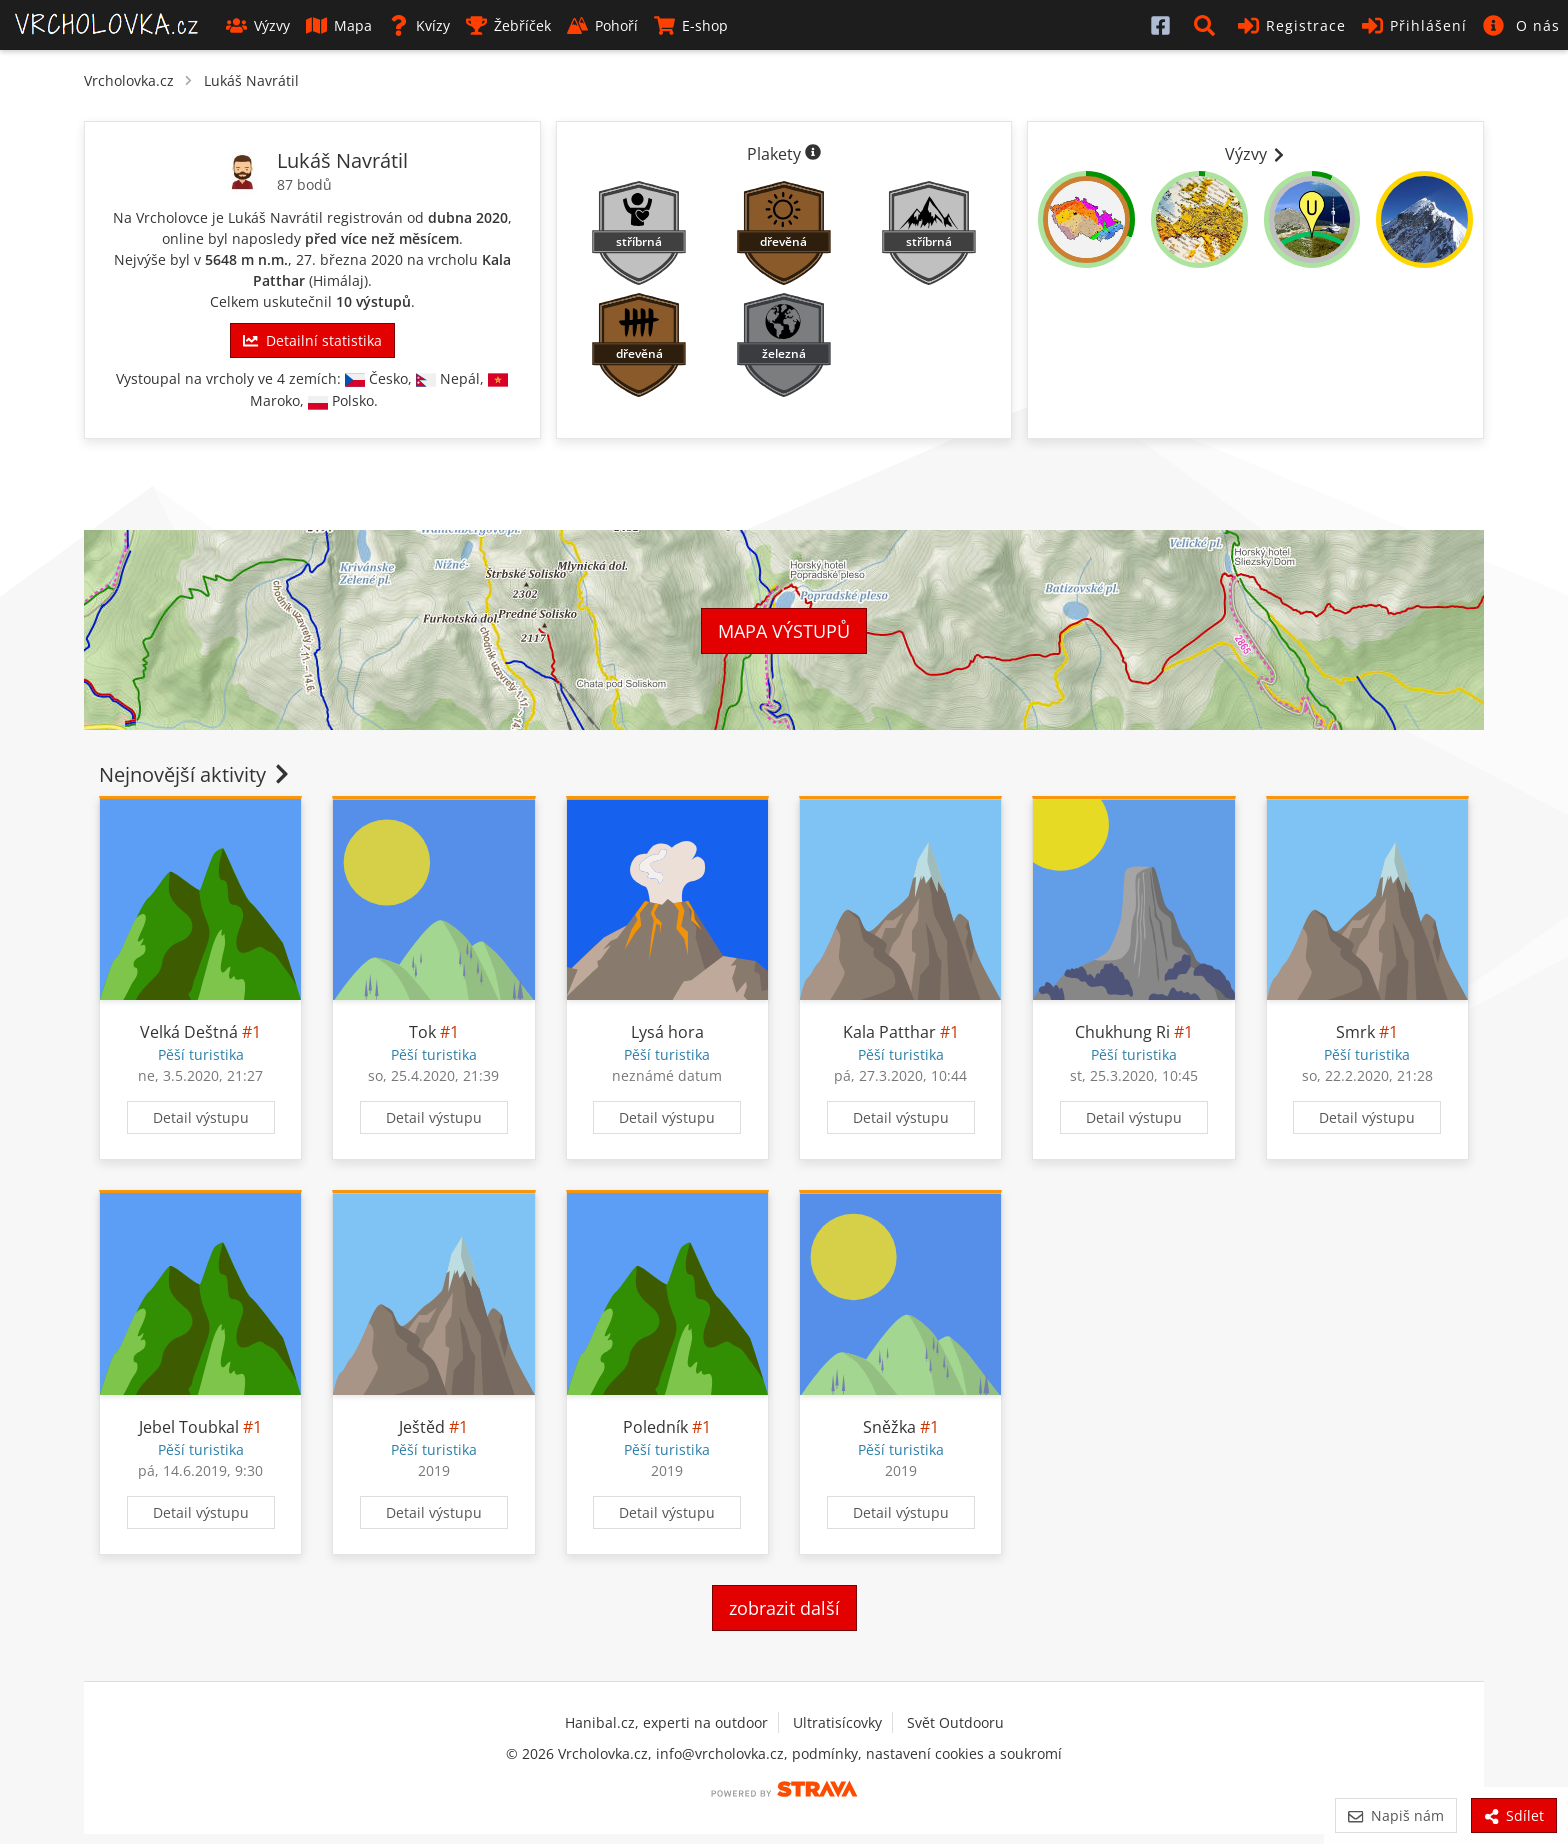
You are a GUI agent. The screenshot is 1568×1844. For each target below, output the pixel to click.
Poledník (655, 1427)
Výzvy (258, 25)
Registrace (1292, 25)
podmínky (825, 1753)
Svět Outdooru (955, 1722)
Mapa (339, 25)
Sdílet (1514, 1815)
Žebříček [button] (508, 25)
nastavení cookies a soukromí (964, 1753)
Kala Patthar (889, 1032)
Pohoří (602, 25)
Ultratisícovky (837, 1722)
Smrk (1355, 1032)
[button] (1208, 25)
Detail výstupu (201, 1117)
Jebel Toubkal (189, 1427)
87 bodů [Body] (304, 184)
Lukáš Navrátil (251, 80)
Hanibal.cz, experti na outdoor (666, 1722)
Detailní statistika (312, 340)
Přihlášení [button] (1414, 25)
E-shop (691, 25)
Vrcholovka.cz (129, 80)
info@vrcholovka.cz (720, 1753)
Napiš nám (1395, 1815)
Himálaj (338, 280)
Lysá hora (667, 1032)
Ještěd (422, 1427)
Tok (422, 1032)
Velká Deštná (189, 1032)
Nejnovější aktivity (196, 774)
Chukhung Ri (1122, 1032)
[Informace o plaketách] (813, 154)
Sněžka (889, 1427)
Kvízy (419, 25)
